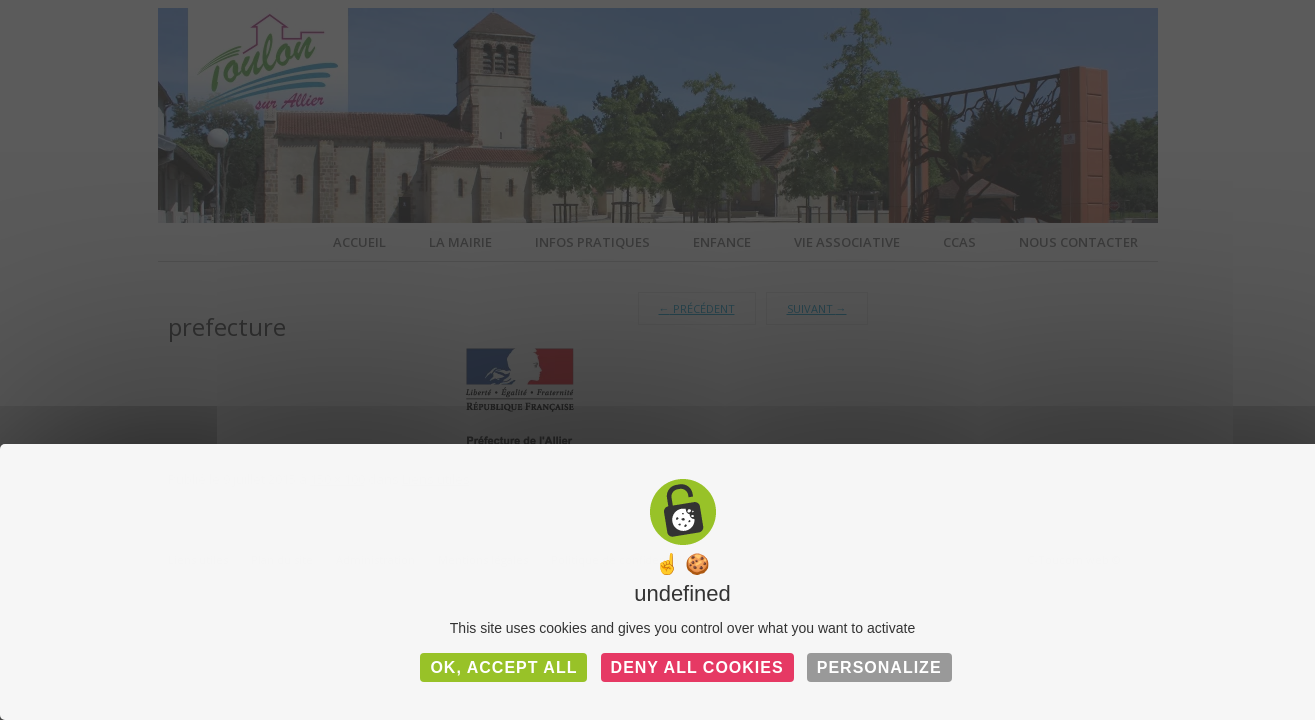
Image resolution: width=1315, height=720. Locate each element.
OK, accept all (503, 667)
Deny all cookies (697, 667)
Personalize (879, 667)
